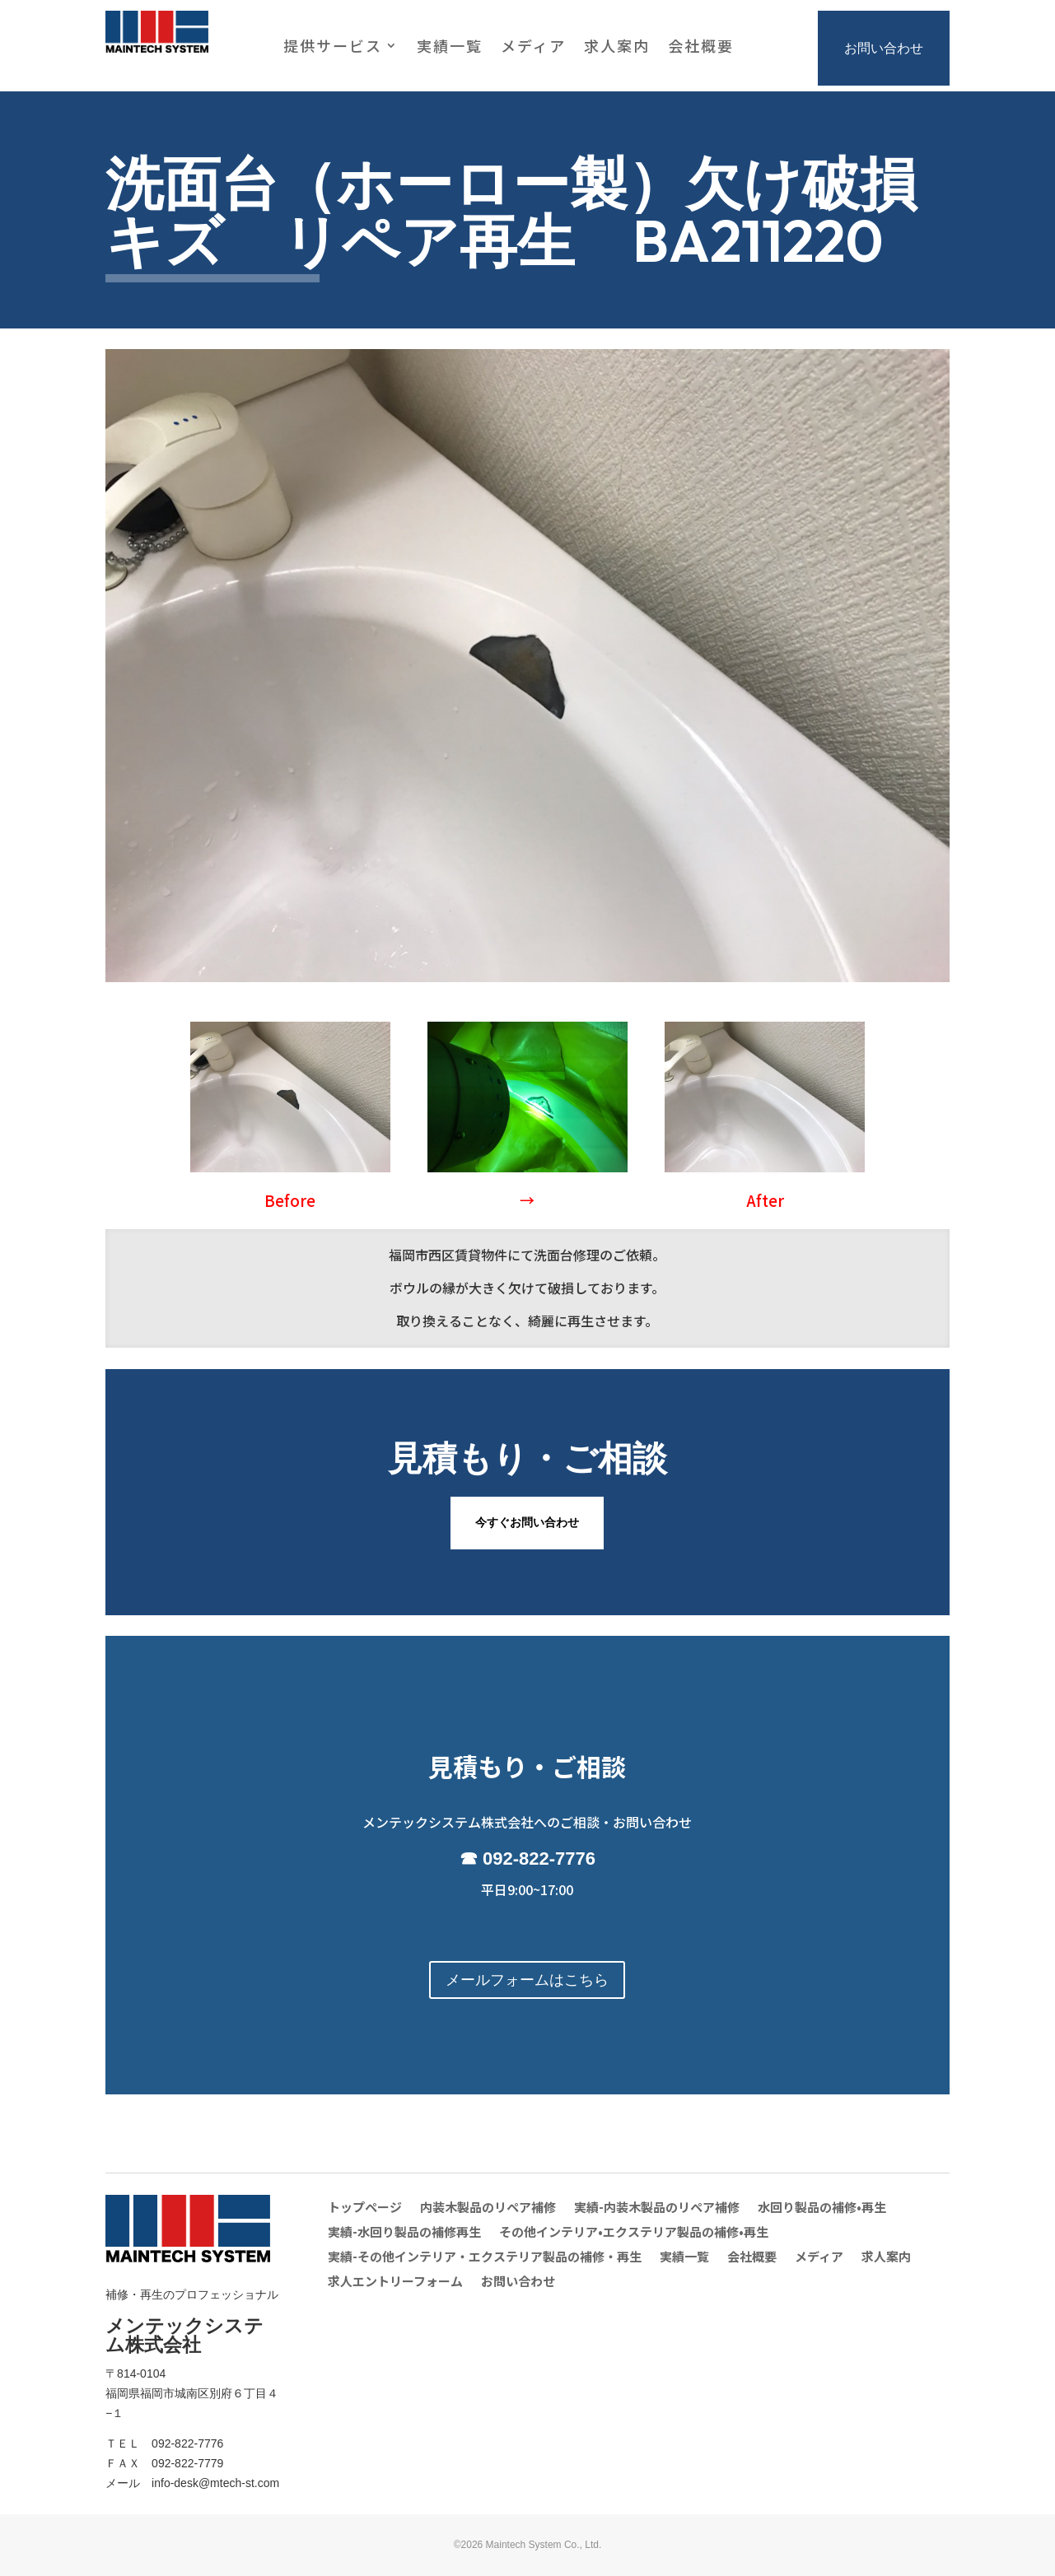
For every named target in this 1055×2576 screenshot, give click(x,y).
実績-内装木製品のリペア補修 (657, 2208)
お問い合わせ (883, 48)
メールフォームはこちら (527, 1980)
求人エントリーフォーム (395, 2283)
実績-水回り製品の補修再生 (404, 2233)
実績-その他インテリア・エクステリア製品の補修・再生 (485, 2258)
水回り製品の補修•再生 (822, 2208)
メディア (533, 48)
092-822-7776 (539, 1858)
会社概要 (701, 48)
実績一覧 (450, 48)
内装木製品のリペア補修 (488, 2208)
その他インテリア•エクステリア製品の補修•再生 (633, 2233)
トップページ (365, 2208)
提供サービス (332, 48)
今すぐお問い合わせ (527, 1522)
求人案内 (617, 48)
